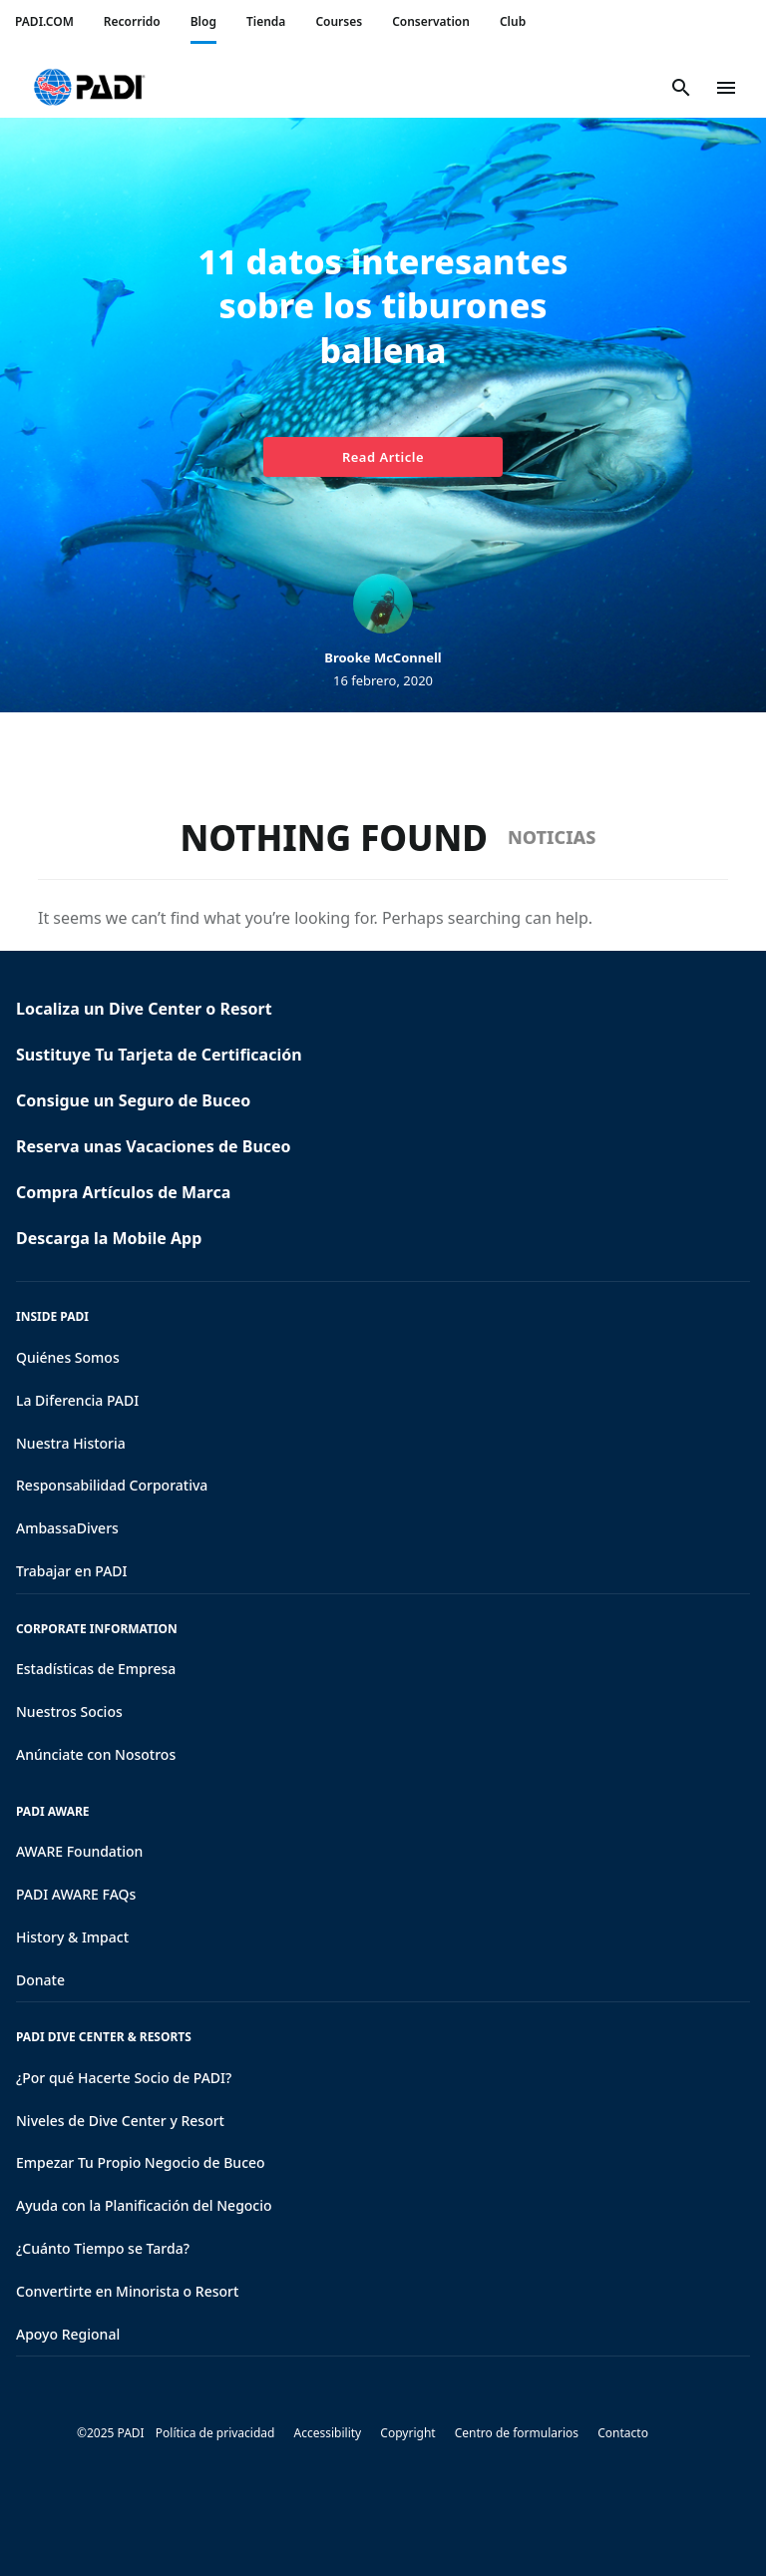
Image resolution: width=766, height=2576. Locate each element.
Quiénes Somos (68, 1357)
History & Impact (72, 1937)
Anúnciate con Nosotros (96, 1754)
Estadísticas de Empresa (96, 1668)
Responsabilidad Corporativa (111, 1485)
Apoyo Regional (68, 2334)
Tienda (265, 21)
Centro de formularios (516, 2432)
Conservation (431, 21)
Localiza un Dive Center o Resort (144, 1009)
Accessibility (328, 2432)
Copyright (407, 2432)
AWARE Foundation (79, 1851)
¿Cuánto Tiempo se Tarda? (103, 2248)
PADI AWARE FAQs (76, 1894)
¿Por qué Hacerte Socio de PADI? (123, 2077)
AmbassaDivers (67, 1527)
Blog (203, 21)
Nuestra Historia (71, 1443)
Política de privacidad (215, 2432)
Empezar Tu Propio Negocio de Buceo (140, 2162)
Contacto (622, 2432)
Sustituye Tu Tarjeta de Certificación (159, 1055)
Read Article (383, 457)
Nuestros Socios (69, 1711)
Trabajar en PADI (72, 1570)
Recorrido (132, 21)
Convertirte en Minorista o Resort (127, 2291)
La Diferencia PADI (77, 1400)
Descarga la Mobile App (108, 1238)
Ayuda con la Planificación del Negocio (144, 2205)
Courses (338, 21)
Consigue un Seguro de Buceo (133, 1100)
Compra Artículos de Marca (123, 1192)
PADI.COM (44, 21)
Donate (40, 1979)
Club (513, 21)
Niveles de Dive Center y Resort (120, 2120)
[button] (89, 88)
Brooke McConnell (383, 657)
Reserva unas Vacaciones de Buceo (153, 1146)
